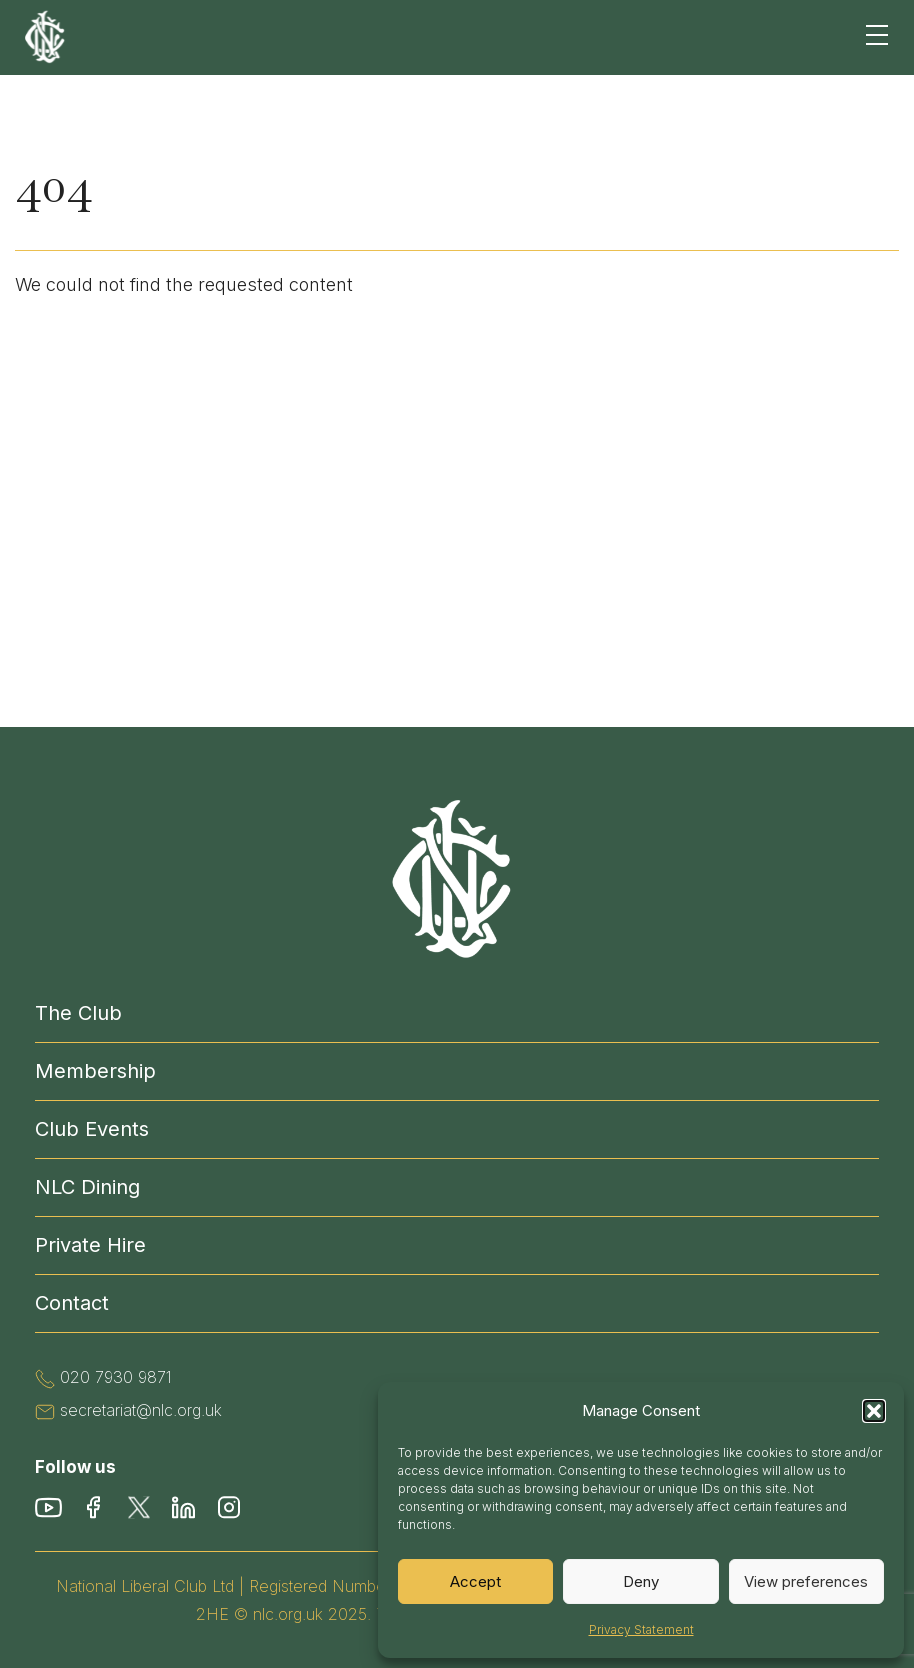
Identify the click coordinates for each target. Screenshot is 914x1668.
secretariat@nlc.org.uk (141, 1410)
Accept (475, 1581)
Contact (72, 1303)
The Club (78, 1013)
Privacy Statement (641, 1629)
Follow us (75, 1467)
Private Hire (90, 1245)
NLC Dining (87, 1187)
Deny (641, 1581)
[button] (874, 1411)
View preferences (806, 1581)
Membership (95, 1071)
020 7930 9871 (116, 1377)
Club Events (92, 1129)
